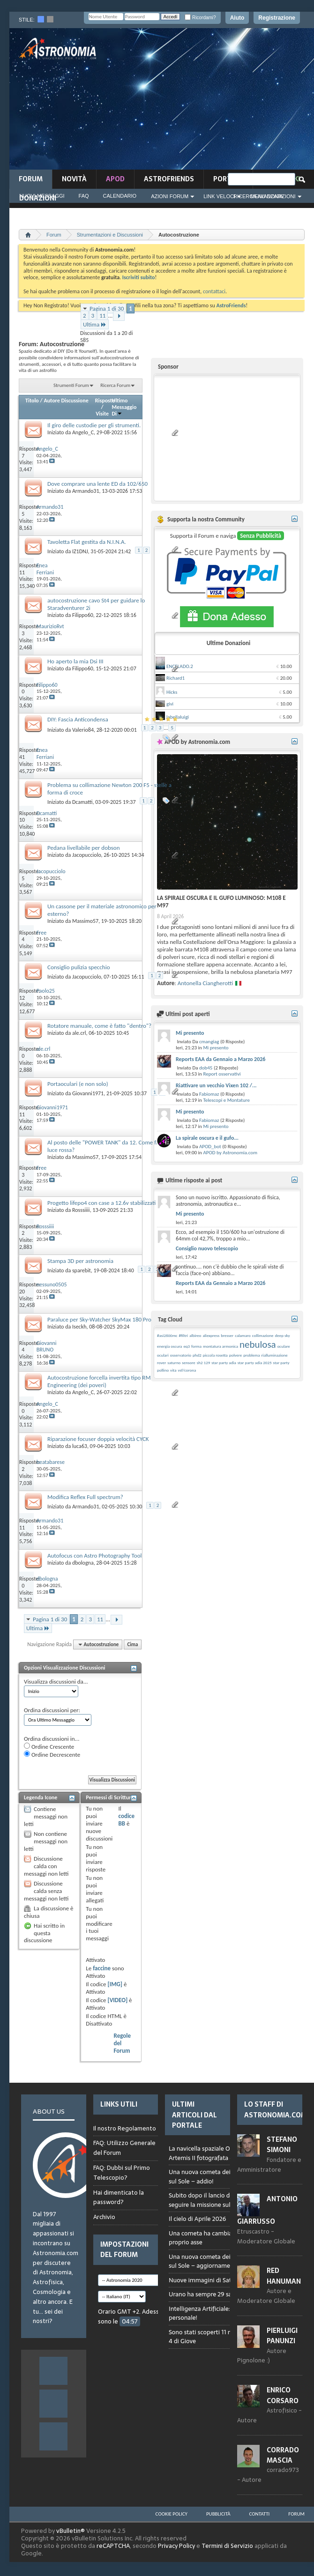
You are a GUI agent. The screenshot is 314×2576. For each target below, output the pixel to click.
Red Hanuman (284, 2275)
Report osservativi (221, 1074)
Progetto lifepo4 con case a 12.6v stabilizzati (101, 1202)
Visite (102, 413)
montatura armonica (220, 1346)
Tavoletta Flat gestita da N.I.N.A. (86, 541)
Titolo (32, 400)
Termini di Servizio (227, 2546)
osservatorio (180, 1355)
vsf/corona (187, 1370)
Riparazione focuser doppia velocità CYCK (98, 1438)
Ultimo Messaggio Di (124, 407)
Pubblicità (218, 2514)
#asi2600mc (167, 1335)
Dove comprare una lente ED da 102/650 (97, 483)
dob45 (206, 1068)
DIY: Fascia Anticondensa (77, 719)
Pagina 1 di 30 (107, 308)
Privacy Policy (176, 2546)
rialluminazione (274, 1355)
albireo (195, 1335)
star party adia (223, 1362)
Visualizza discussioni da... (56, 1681)
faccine (102, 1968)
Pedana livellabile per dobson (83, 847)
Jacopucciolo (86, 855)
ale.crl (79, 1033)
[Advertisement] (231, 101)
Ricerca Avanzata (258, 196)
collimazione (263, 1335)
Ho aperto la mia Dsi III (75, 661)
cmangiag (209, 1042)
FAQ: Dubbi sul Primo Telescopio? (121, 2173)
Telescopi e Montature (226, 1100)
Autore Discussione (66, 400)
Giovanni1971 (88, 1093)
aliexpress (210, 1335)
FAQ (84, 196)
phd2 (197, 1355)
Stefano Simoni (282, 2144)
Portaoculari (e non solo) (77, 1083)
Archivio (104, 2217)
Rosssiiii (81, 1210)
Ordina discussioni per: (52, 1710)
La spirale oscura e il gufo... (207, 1138)
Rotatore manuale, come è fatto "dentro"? (99, 1025)
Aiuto (237, 18)
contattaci (214, 291)
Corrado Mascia (283, 2455)
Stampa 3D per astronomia (80, 1260)
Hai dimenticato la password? (118, 2197)
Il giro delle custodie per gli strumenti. (94, 425)
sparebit (81, 1270)
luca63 (79, 1446)
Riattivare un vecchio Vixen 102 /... (216, 1085)
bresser (227, 1335)
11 (102, 315)
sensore (188, 1362)
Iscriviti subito (138, 277)
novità (74, 179)
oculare (283, 1346)
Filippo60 (82, 615)
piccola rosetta (215, 1355)
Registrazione (276, 18)
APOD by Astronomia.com (230, 1153)
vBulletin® (70, 2531)
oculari (163, 1355)
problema (251, 1355)
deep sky (282, 1335)
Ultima (94, 324)
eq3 (186, 1346)
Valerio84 (83, 730)
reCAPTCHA (113, 2546)
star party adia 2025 (255, 1362)
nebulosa (257, 1344)
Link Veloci (219, 196)
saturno (173, 1362)
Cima (132, 1644)
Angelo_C (83, 432)
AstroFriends (169, 179)
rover (161, 1362)
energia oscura (169, 1346)
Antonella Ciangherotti (205, 983)
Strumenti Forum (71, 385)
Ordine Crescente (49, 1746)
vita (173, 1370)
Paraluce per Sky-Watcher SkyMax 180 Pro (99, 1319)
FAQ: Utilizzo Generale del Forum (124, 2148)
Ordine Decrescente (52, 1754)
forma (196, 1346)
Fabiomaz (209, 1094)
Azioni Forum (169, 196)
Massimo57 (85, 921)
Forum (31, 179)
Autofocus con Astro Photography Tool (94, 1555)
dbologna (83, 1562)
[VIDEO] (117, 2000)
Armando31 (85, 491)
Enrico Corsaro (283, 2395)
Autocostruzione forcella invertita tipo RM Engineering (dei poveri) (99, 1381)
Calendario (120, 196)
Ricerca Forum (115, 385)
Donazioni (37, 198)
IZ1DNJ (80, 551)
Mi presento (190, 1033)
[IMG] (114, 1984)
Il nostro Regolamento (124, 2128)
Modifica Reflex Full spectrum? (85, 1496)
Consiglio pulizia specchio (78, 967)
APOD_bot (210, 1146)
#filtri (183, 1335)
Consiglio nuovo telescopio (207, 1248)
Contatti (259, 2514)
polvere (235, 1355)
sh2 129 (203, 1362)
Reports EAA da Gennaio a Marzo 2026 (220, 1059)
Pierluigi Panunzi (282, 2335)
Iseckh (79, 1326)
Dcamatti (82, 802)
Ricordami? (200, 17)
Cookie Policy (171, 2514)
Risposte (105, 400)
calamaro (243, 1335)
